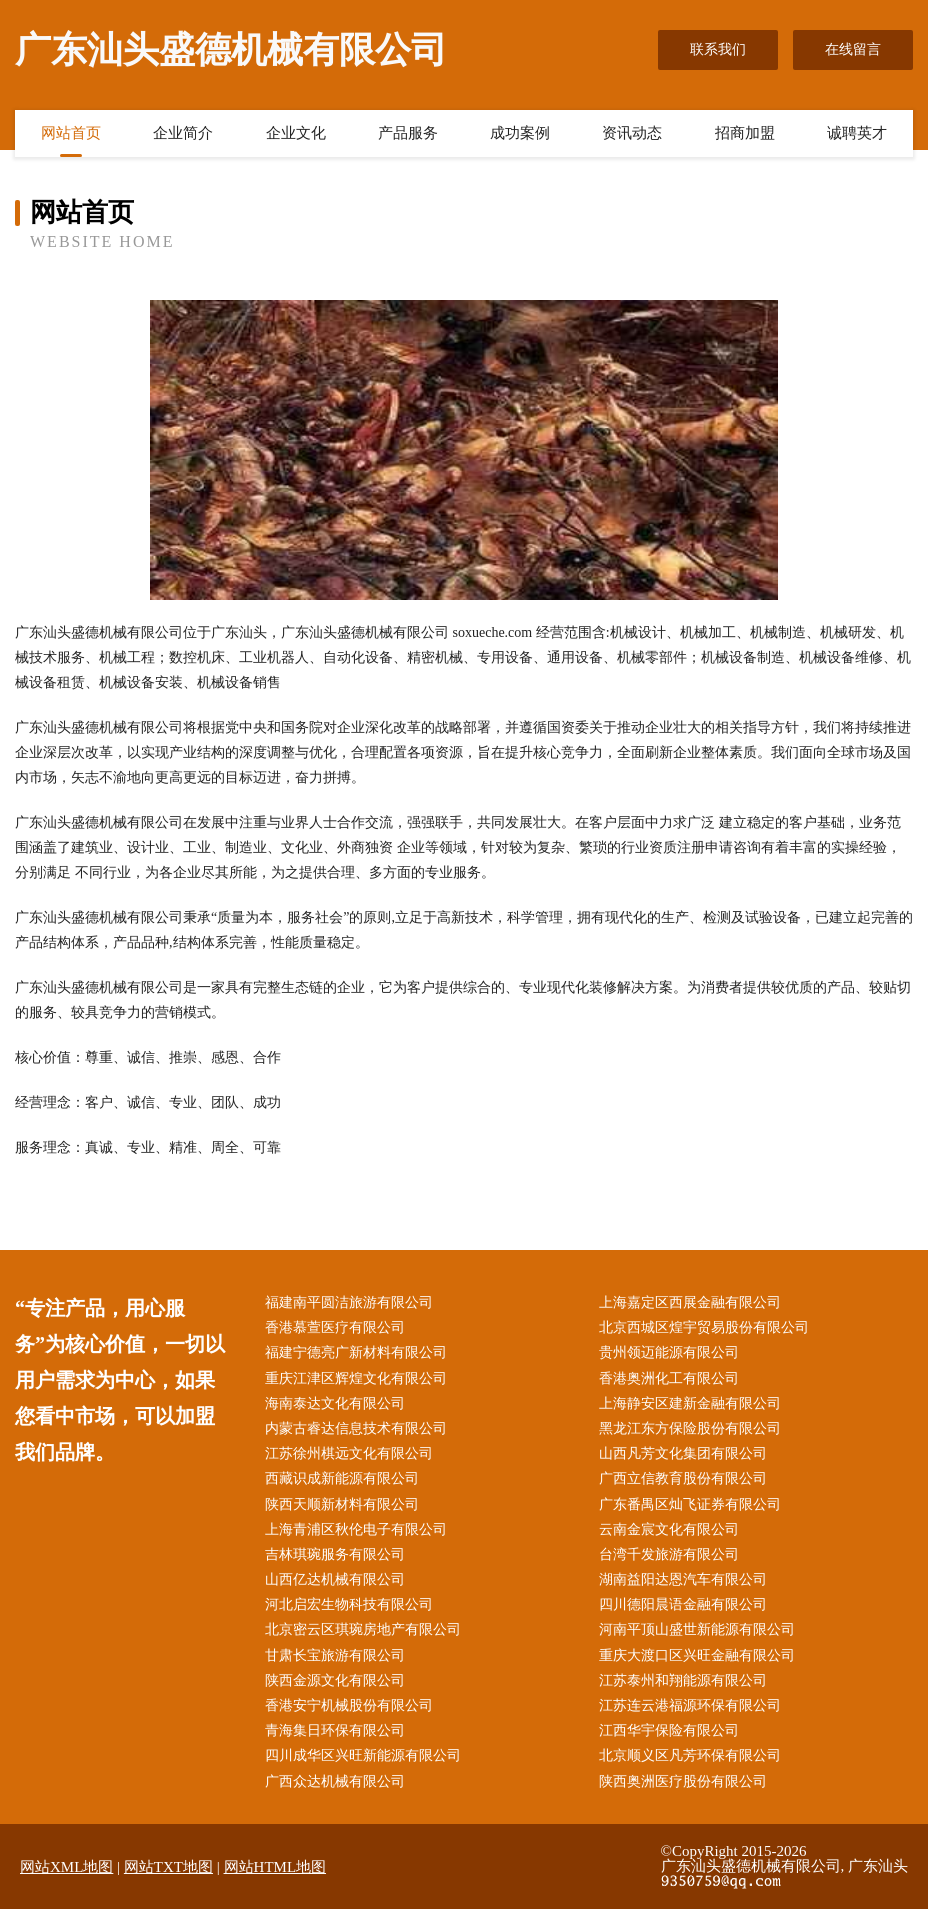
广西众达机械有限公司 (335, 1781)
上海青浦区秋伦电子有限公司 (356, 1529)
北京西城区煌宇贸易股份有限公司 (704, 1327)
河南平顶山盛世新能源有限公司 (697, 1629)
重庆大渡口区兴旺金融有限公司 (697, 1655)
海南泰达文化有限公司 (335, 1403)
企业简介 (183, 133)
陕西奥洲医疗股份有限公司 (683, 1781)
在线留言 (853, 49)
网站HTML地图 (275, 1867)
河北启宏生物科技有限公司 (349, 1604)
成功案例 (520, 133)
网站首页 (71, 133)
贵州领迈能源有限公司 (669, 1352)
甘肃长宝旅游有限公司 (335, 1655)
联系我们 (718, 49)
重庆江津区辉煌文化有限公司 (356, 1378)
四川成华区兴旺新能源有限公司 (363, 1755)
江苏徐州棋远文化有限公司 (349, 1453)
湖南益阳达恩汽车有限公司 (683, 1579)
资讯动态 (632, 133)
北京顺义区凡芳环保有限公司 (690, 1755)
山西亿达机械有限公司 (335, 1579)
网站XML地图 (66, 1867)
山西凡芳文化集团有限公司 (683, 1453)
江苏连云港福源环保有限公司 (690, 1705)
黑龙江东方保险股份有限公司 (690, 1428)
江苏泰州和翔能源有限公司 (683, 1680)
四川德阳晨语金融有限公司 (683, 1604)
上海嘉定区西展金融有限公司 (690, 1302)
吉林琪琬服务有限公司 (335, 1554)
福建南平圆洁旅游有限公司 (349, 1302)
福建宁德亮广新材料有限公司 (356, 1352)
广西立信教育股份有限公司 (683, 1478)
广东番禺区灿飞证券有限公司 (690, 1504)
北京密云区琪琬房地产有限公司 (363, 1629)
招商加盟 (745, 133)
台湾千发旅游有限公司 (669, 1554)
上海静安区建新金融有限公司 (690, 1403)
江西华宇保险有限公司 (669, 1730)
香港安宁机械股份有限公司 (349, 1705)
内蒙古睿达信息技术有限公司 (356, 1428)
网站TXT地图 (168, 1867)
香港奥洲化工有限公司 (669, 1378)
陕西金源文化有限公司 (335, 1680)
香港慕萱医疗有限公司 (335, 1327)
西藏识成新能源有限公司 (342, 1478)
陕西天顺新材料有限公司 (342, 1504)
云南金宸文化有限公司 (669, 1529)
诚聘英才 (857, 133)
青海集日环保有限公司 (335, 1730)
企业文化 (296, 133)
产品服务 (408, 133)
